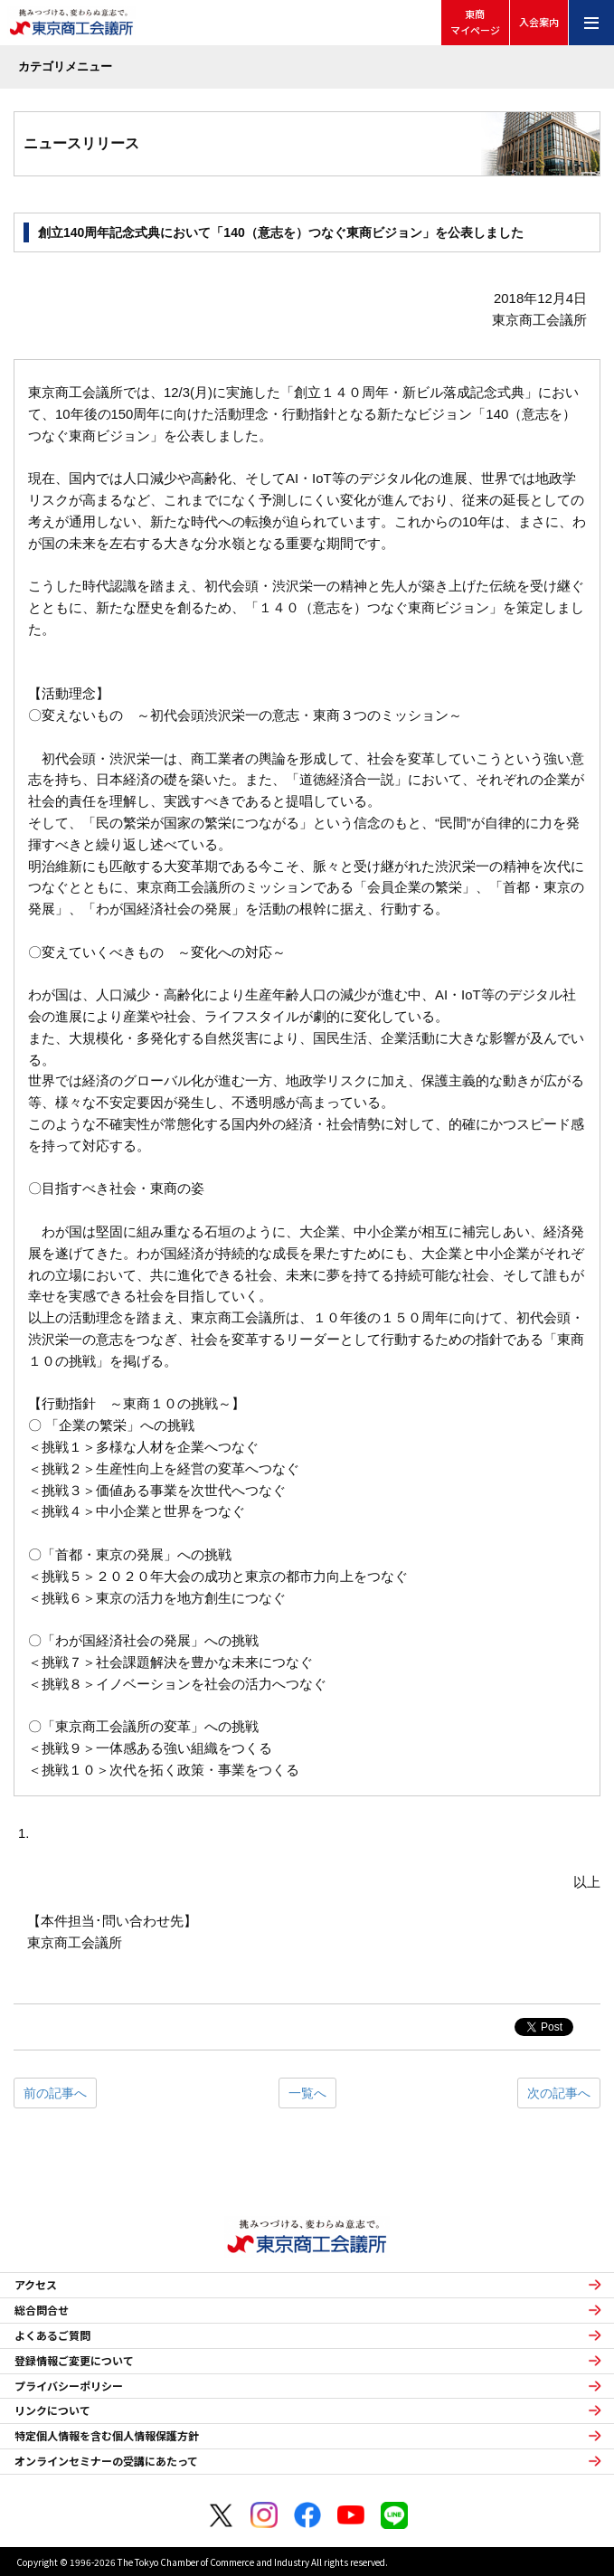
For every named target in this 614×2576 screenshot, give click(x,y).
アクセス (35, 2285)
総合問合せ (41, 2310)
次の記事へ (558, 2093)
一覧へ (307, 2093)
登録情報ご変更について (74, 2360)
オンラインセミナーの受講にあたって (106, 2461)
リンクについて (52, 2410)
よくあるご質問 (52, 2335)
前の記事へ (55, 2093)
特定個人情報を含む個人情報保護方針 (106, 2436)
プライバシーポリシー (68, 2386)
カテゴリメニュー (65, 66)
